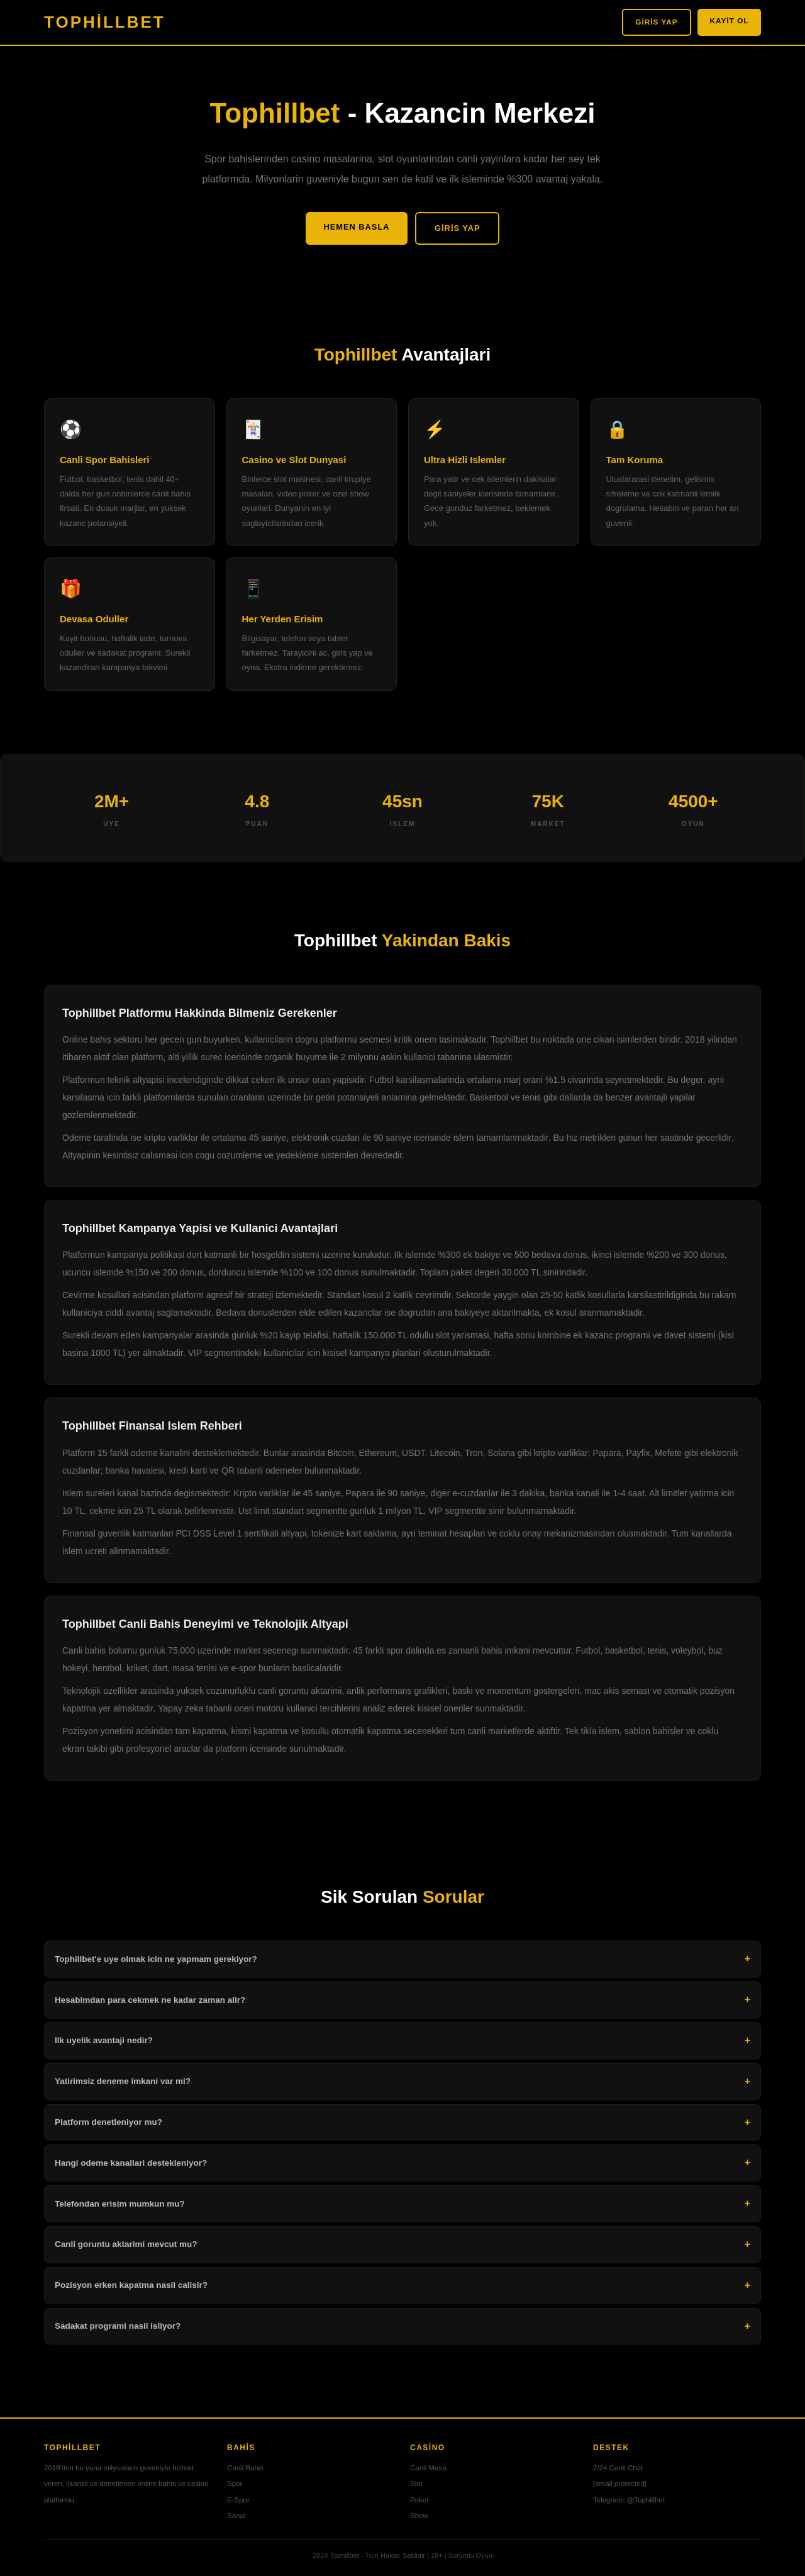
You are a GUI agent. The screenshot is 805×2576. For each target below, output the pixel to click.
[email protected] (620, 2487)
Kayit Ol (725, 21)
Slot (416, 2487)
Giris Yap (642, 22)
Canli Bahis (245, 2471)
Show (419, 2519)
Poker (419, 2503)
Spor (234, 2487)
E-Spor (238, 2503)
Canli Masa (428, 2471)
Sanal (236, 2519)
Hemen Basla (349, 228)
